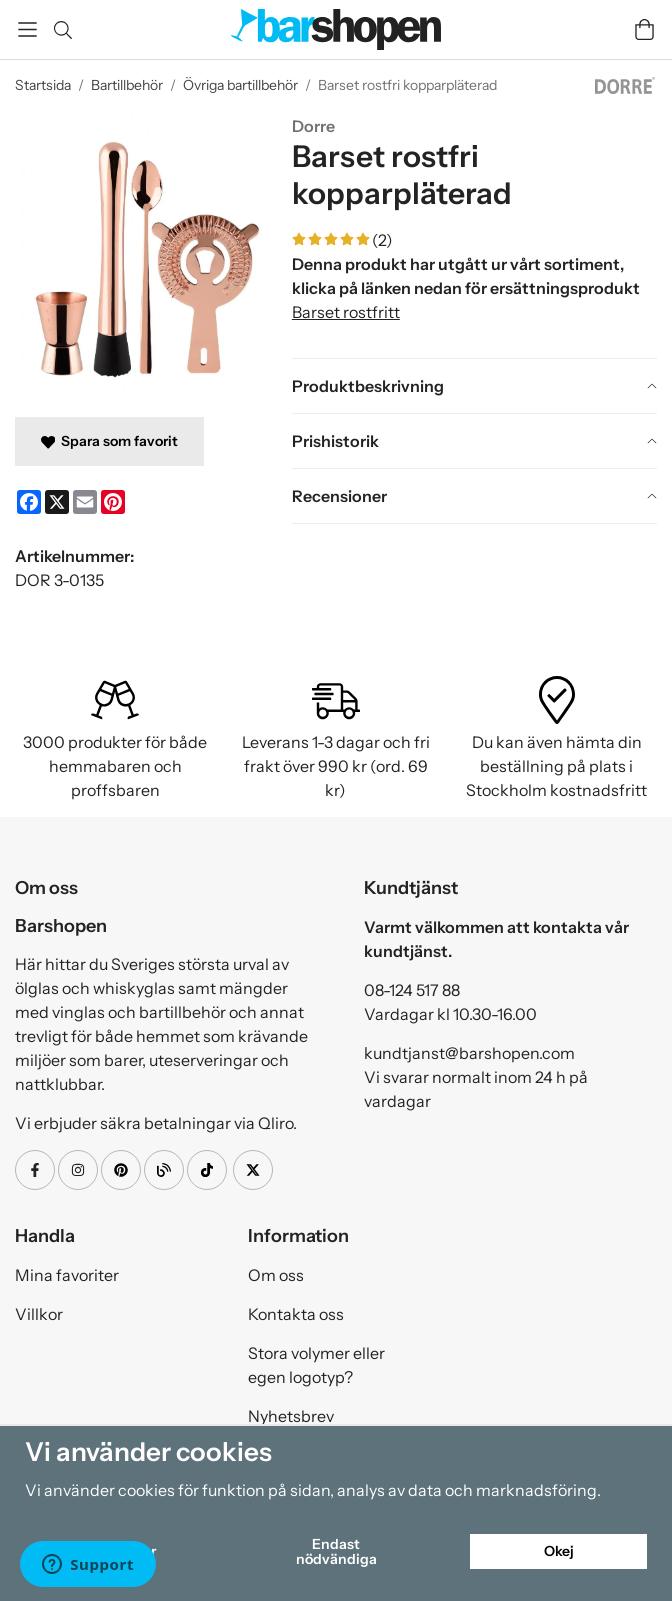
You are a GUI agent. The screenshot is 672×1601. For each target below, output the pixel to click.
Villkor (39, 1314)
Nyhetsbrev (291, 1416)
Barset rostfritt (346, 312)
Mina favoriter (67, 1275)
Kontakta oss (296, 1314)
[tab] (474, 386)
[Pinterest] (113, 502)
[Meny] (27, 29)
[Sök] (62, 30)
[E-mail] (85, 502)
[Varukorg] (644, 29)
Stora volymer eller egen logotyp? (316, 1365)
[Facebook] (29, 502)
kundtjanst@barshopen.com (469, 1053)
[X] (57, 502)
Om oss (276, 1275)
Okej (559, 1551)
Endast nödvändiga (336, 1551)
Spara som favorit (109, 441)
